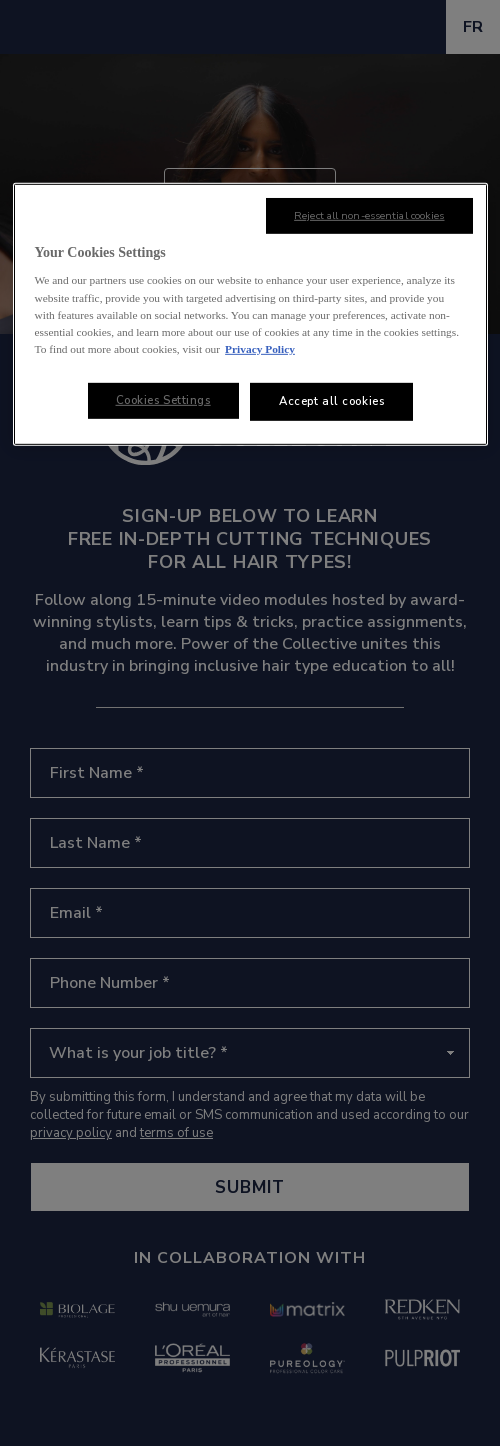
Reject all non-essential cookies (369, 215)
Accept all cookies (331, 401)
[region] (250, 314)
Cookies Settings (163, 400)
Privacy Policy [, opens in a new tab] (260, 349)
